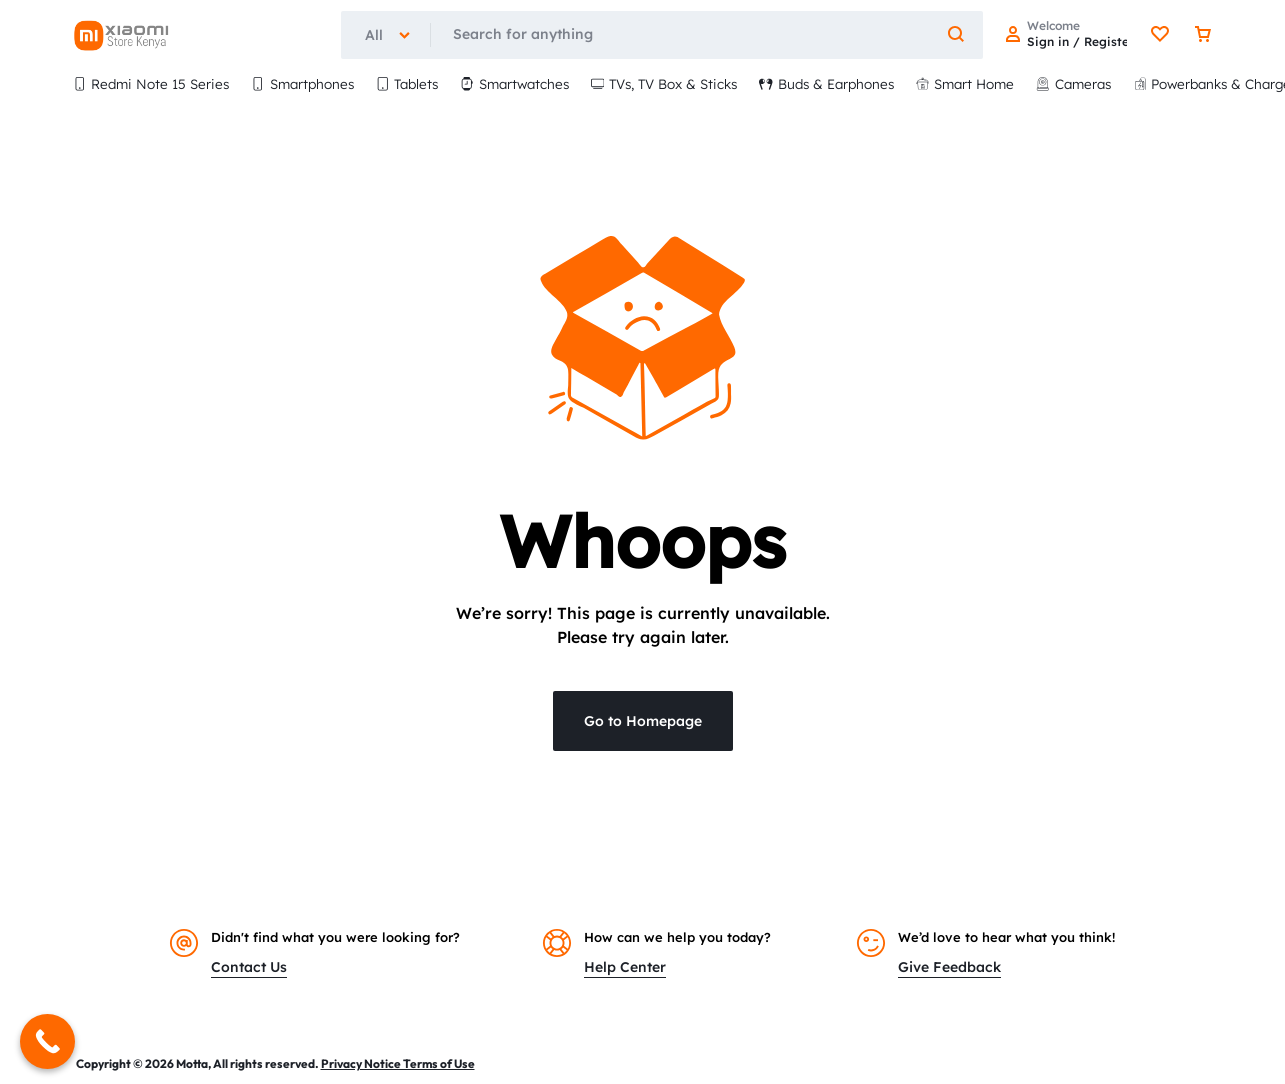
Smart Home (965, 83)
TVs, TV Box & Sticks (664, 83)
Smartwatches (514, 83)
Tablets (407, 83)
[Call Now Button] (47, 1041)
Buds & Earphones (826, 83)
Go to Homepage (643, 721)
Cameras (1073, 83)
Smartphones (302, 83)
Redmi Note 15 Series (151, 83)
